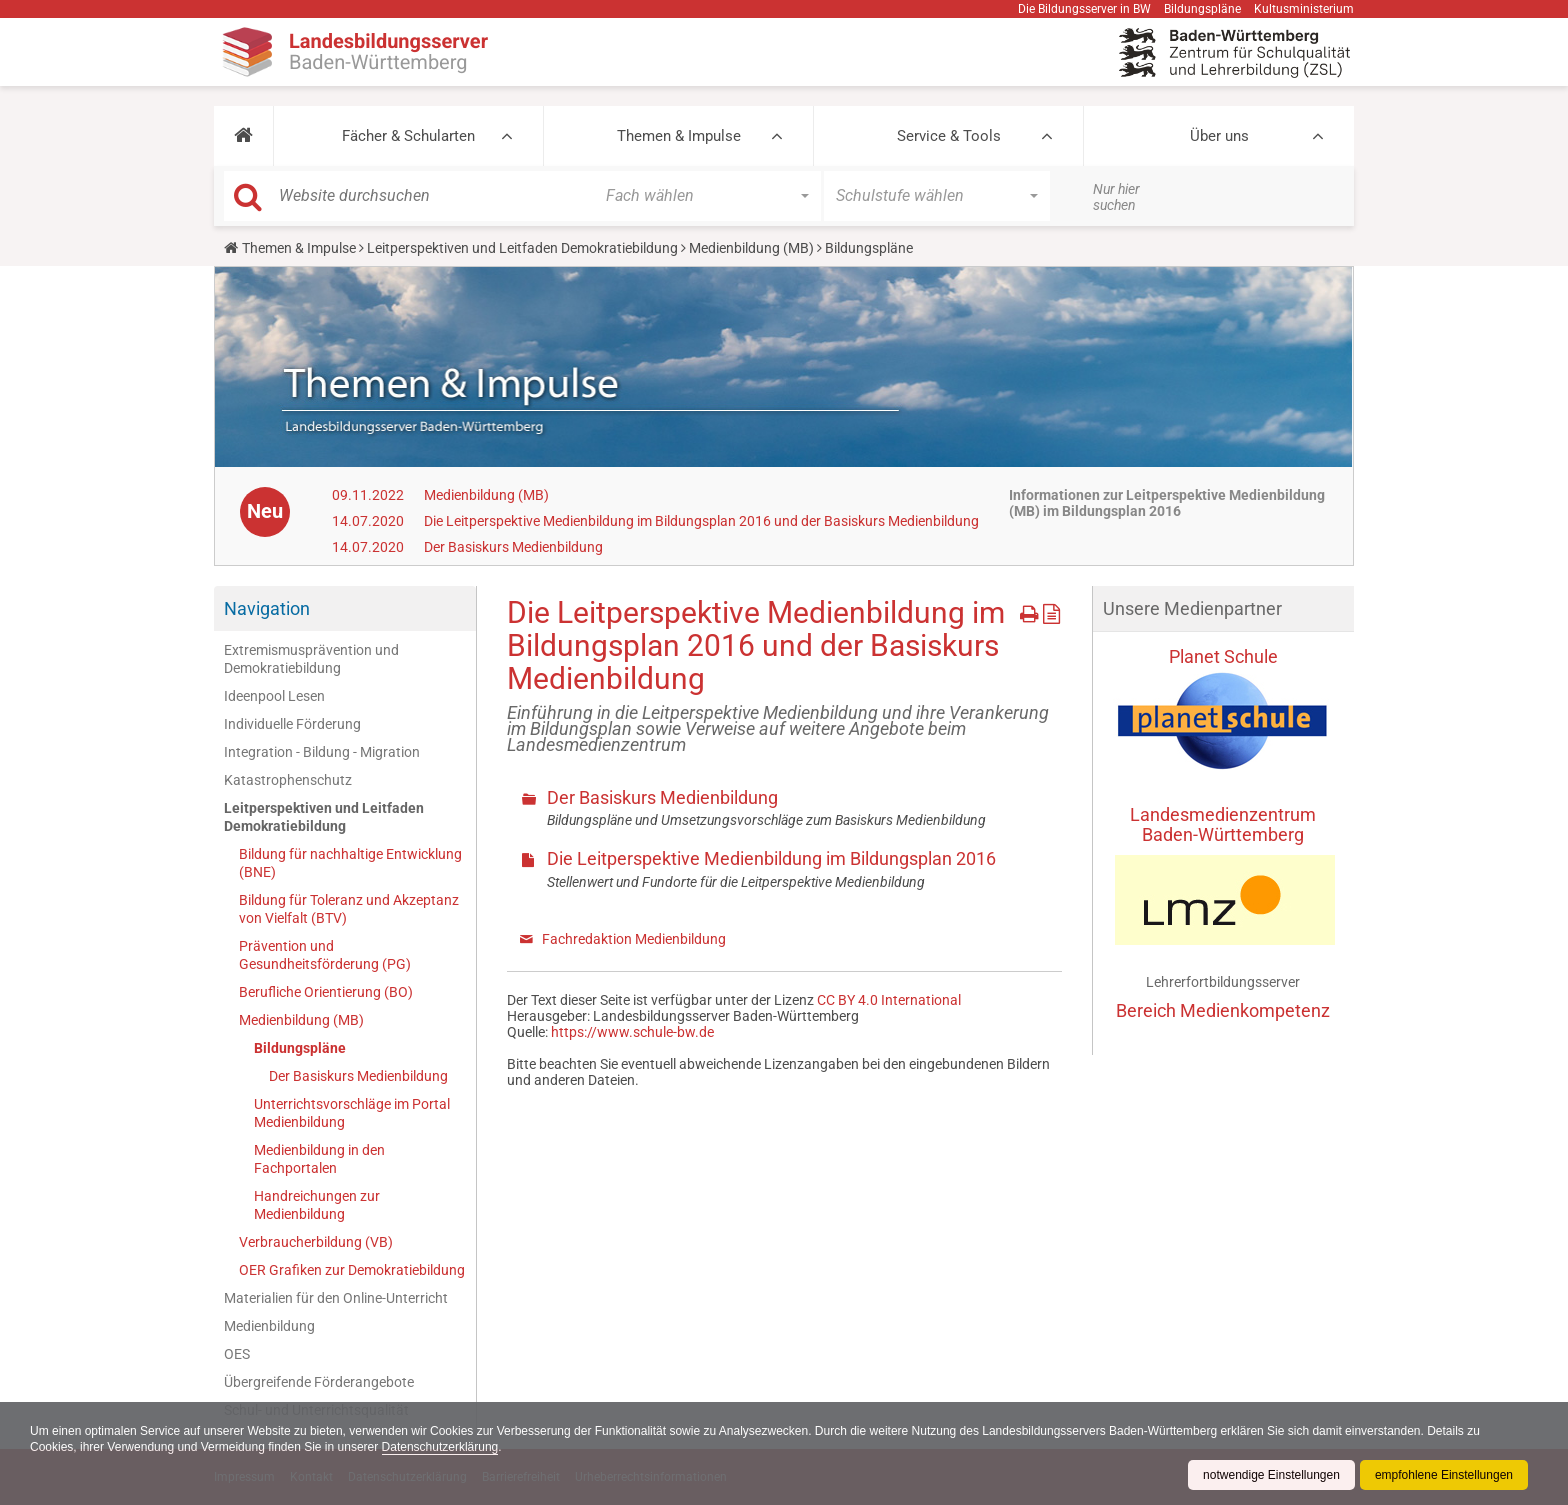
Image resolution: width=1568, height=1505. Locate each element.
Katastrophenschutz (288, 780)
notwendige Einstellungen (1271, 1475)
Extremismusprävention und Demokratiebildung (311, 659)
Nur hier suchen (1116, 197)
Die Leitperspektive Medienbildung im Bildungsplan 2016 (771, 858)
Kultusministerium (1304, 9)
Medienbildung (269, 1326)
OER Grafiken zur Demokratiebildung (352, 1270)
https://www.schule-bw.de (632, 1032)
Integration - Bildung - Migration (322, 752)
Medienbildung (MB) (751, 248)
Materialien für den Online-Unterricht (336, 1298)
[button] (243, 136)
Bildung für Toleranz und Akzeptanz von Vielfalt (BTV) (349, 909)
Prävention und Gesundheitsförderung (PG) (325, 955)
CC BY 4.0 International (889, 1000)
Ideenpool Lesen (274, 696)
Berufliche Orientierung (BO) (326, 992)
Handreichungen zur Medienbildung (317, 1205)
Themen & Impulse (679, 136)
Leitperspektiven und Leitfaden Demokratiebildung (522, 248)
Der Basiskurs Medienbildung (513, 547)
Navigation (267, 608)
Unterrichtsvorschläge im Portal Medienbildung (352, 1113)
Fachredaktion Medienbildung (634, 939)
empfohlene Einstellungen (1444, 1475)
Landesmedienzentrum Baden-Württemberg (1223, 824)
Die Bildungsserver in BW (1084, 9)
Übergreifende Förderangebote (319, 1382)
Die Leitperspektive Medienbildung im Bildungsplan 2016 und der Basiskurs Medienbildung (701, 521)
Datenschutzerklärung (440, 1447)
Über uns (1219, 136)
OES (237, 1354)
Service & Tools (949, 136)
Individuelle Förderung (292, 724)
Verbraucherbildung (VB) (316, 1242)
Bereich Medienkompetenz (1223, 1010)
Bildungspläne (1202, 9)
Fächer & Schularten (408, 136)
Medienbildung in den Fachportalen (319, 1159)
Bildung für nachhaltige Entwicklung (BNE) (350, 863)
